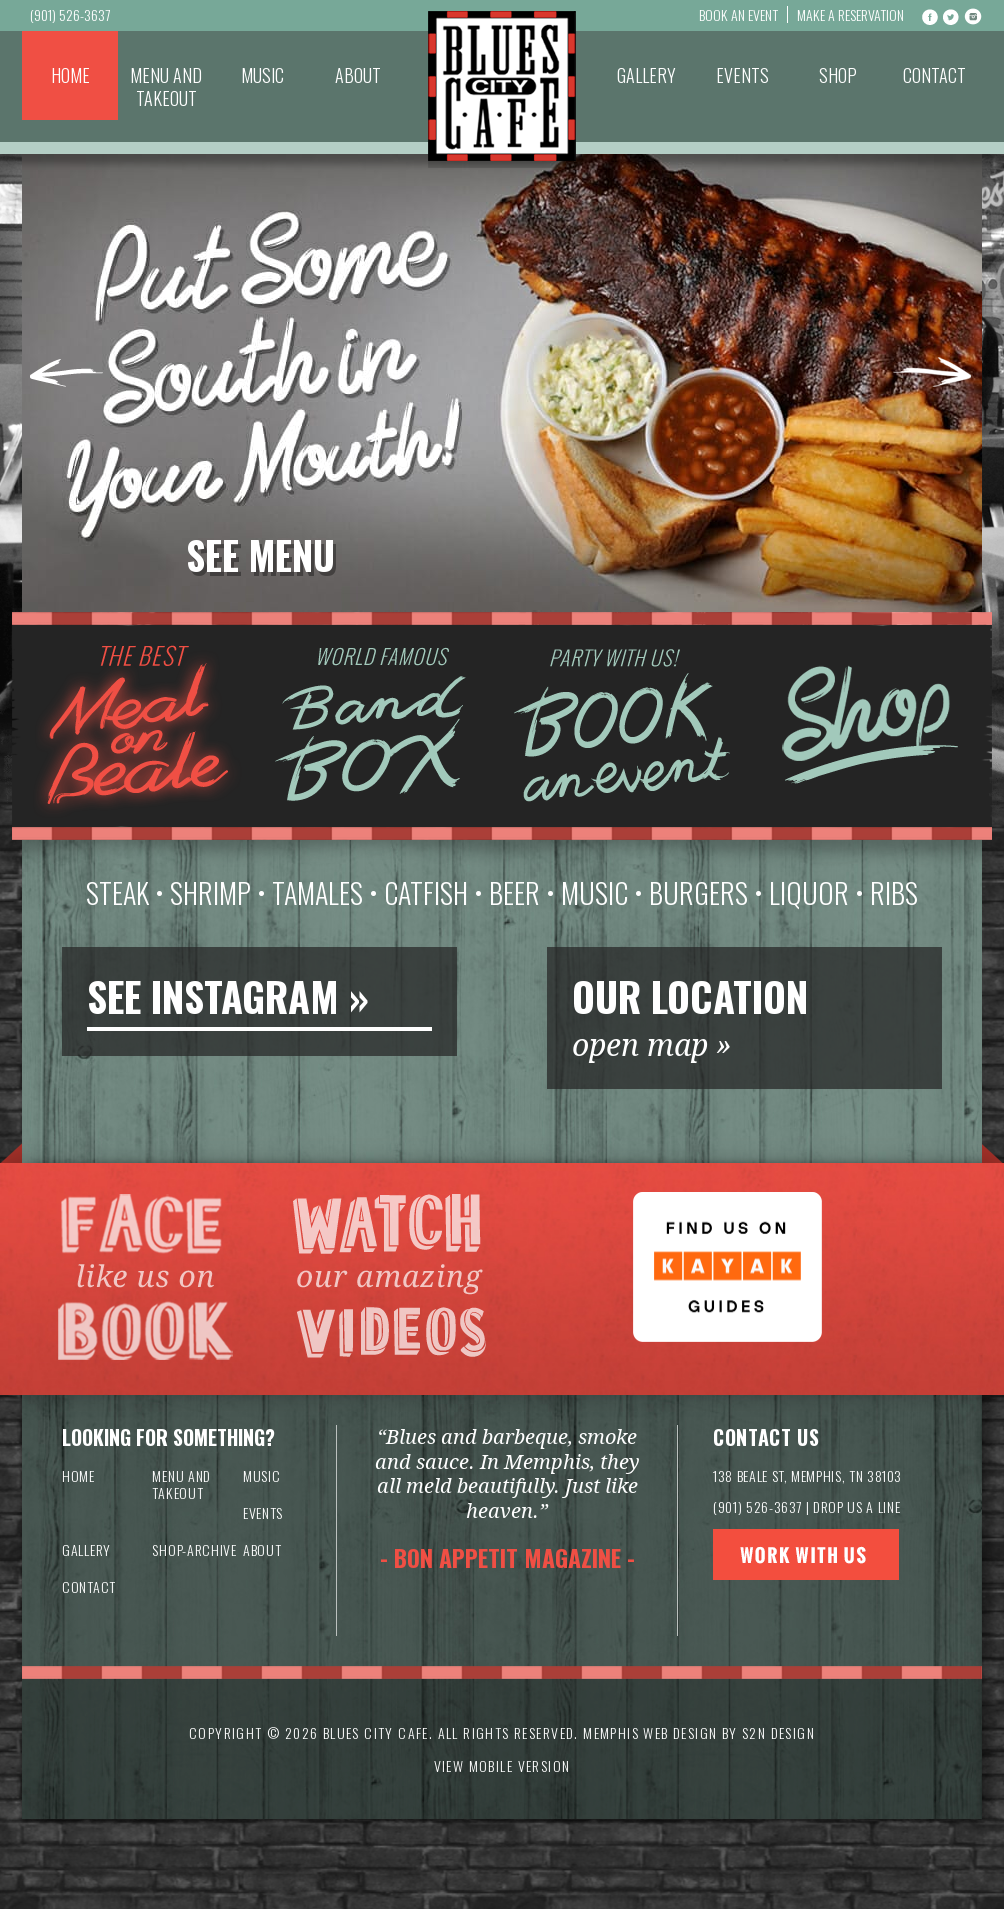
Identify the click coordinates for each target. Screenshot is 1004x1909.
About (358, 75)
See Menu (260, 555)
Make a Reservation (850, 14)
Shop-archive (194, 1549)
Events (742, 75)
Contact (934, 75)
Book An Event (738, 14)
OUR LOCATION (690, 996)
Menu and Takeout (166, 86)
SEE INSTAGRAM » (228, 996)
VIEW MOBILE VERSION (502, 1765)
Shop (838, 75)
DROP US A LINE (856, 1506)
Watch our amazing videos (389, 1279)
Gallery (646, 75)
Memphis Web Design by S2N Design (699, 1732)
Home (70, 75)
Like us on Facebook (145, 1279)
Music (262, 75)
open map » (652, 1045)
